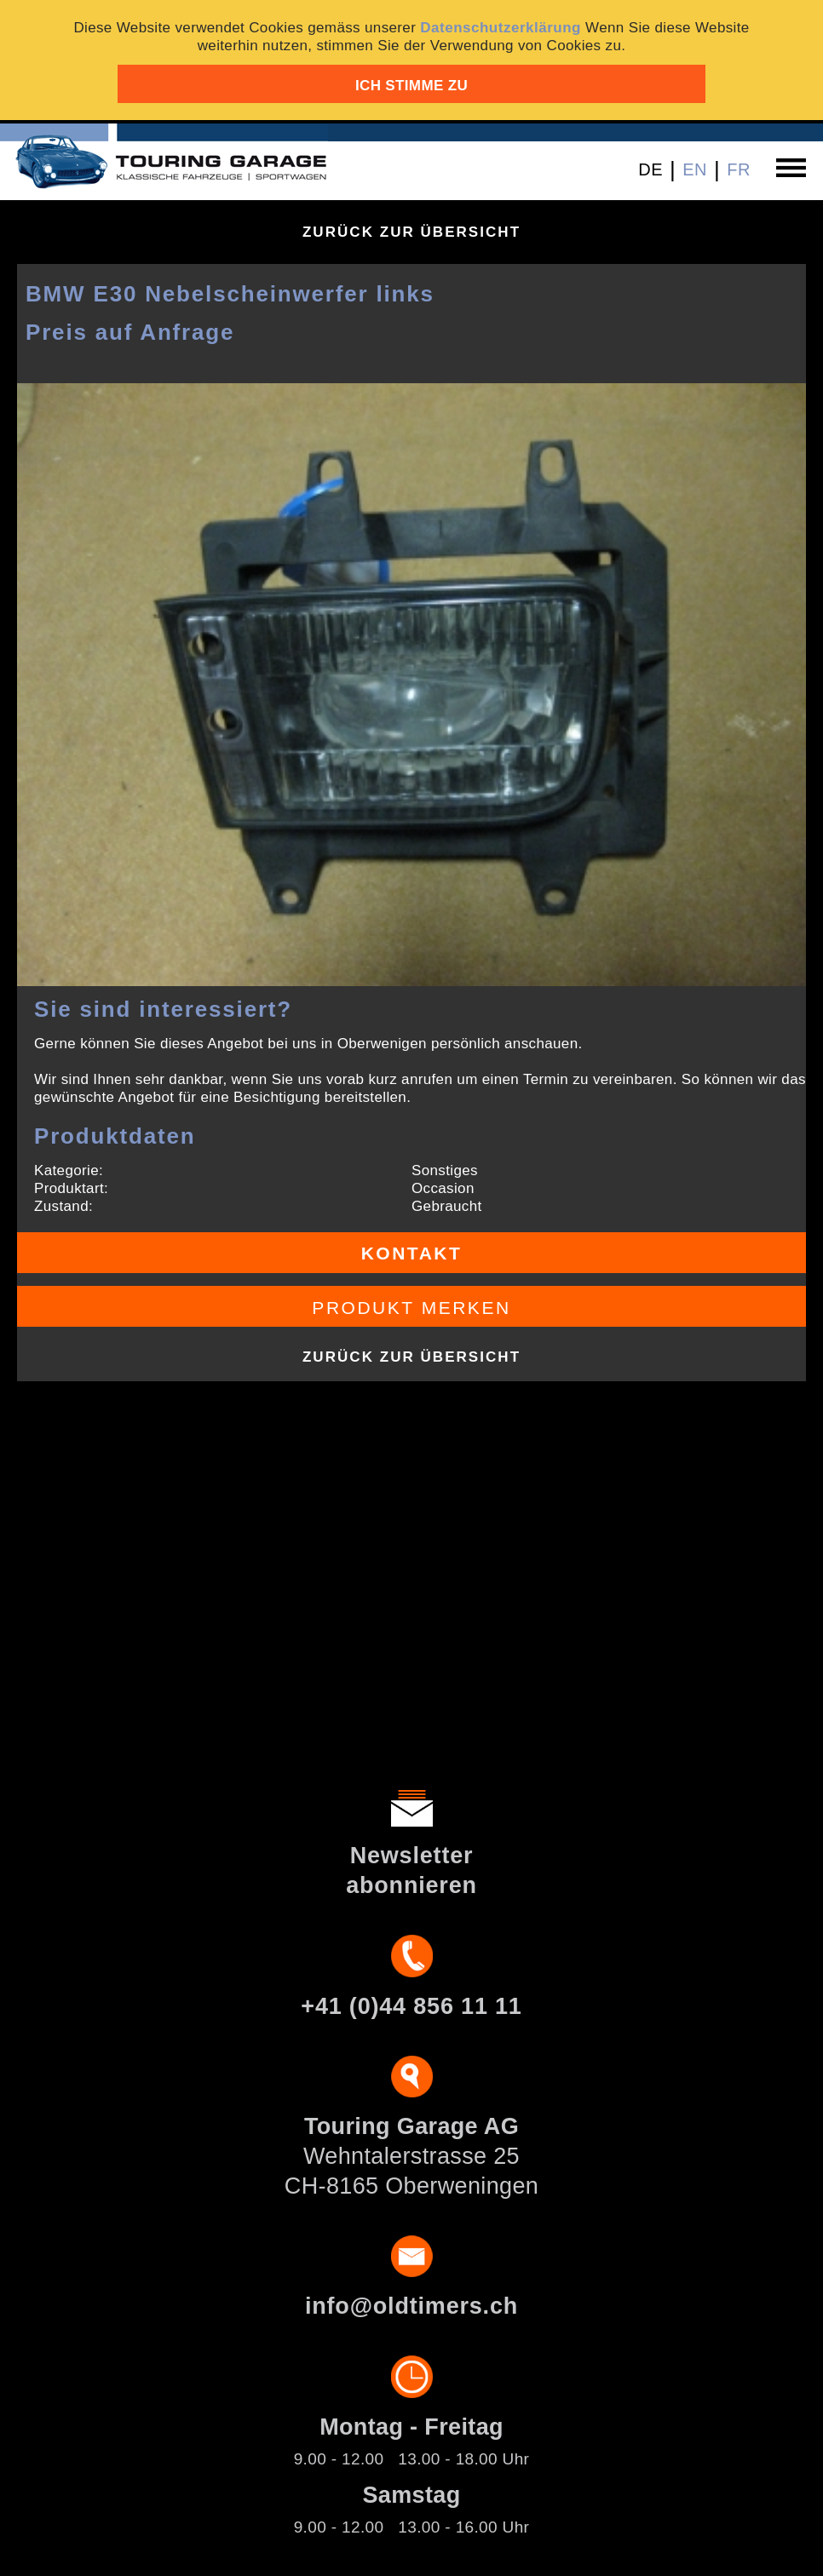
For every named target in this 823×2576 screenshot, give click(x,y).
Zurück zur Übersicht (411, 232)
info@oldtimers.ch (411, 2306)
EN (694, 169)
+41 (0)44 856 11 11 (411, 2006)
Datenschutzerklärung (500, 28)
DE (650, 169)
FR (739, 169)
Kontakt (412, 1253)
